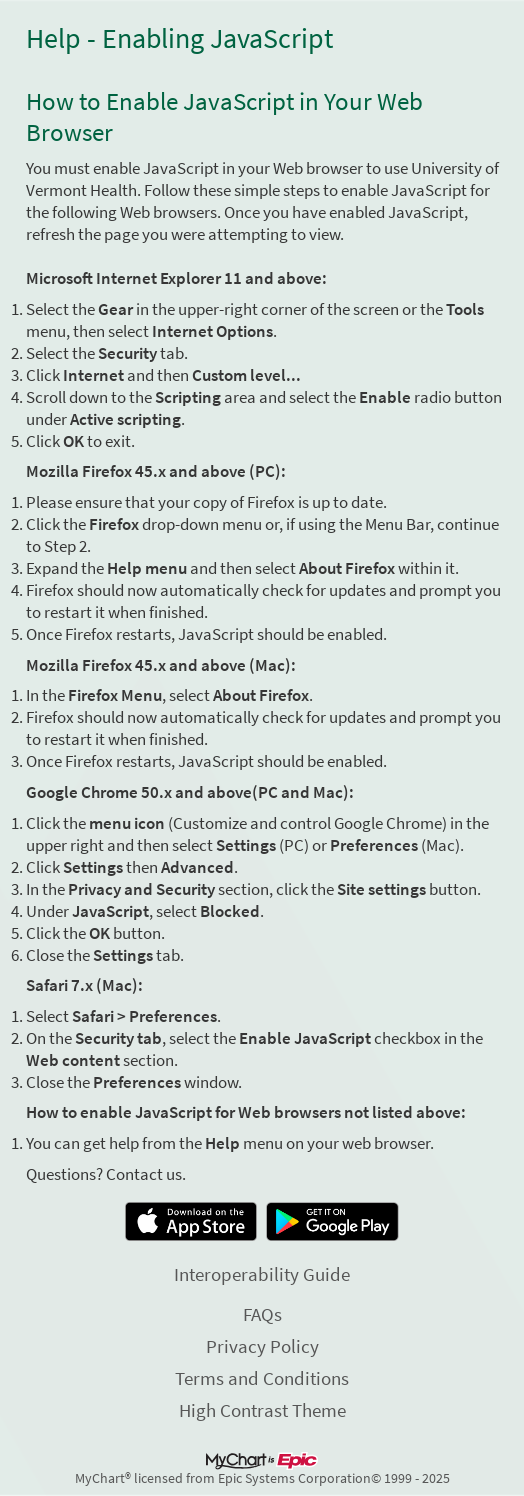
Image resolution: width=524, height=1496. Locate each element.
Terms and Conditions (262, 1378)
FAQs (262, 1314)
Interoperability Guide (262, 1274)
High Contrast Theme (262, 1410)
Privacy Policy (262, 1346)
